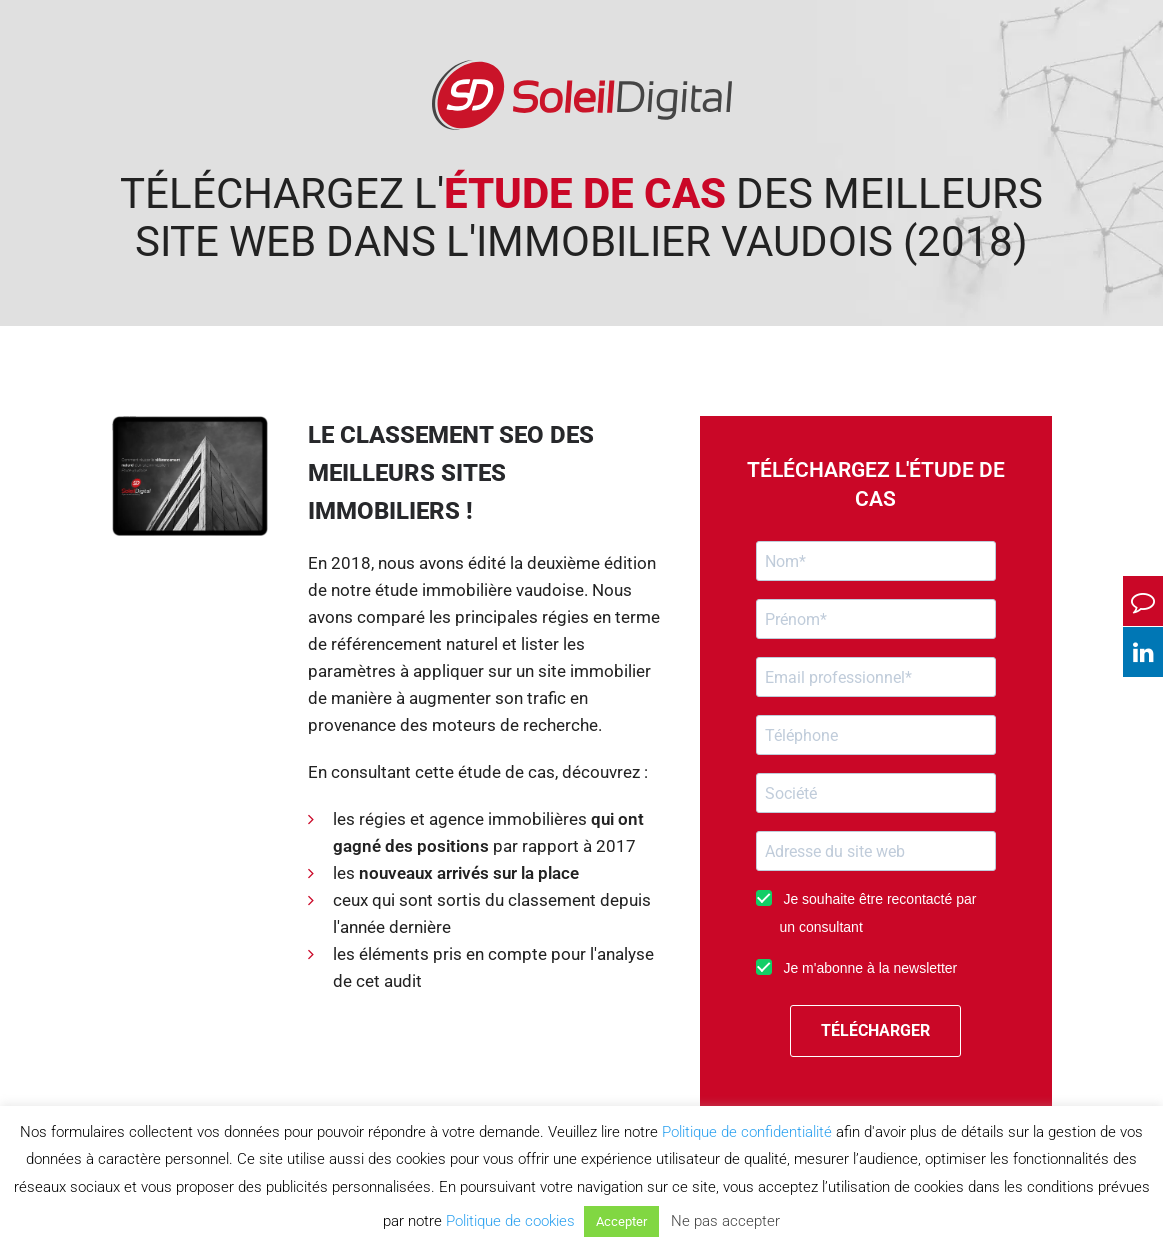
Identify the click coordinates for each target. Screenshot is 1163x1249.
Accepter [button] (621, 1221)
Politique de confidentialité (747, 1132)
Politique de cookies (510, 1221)
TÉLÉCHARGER (875, 1030)
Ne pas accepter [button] (725, 1221)
